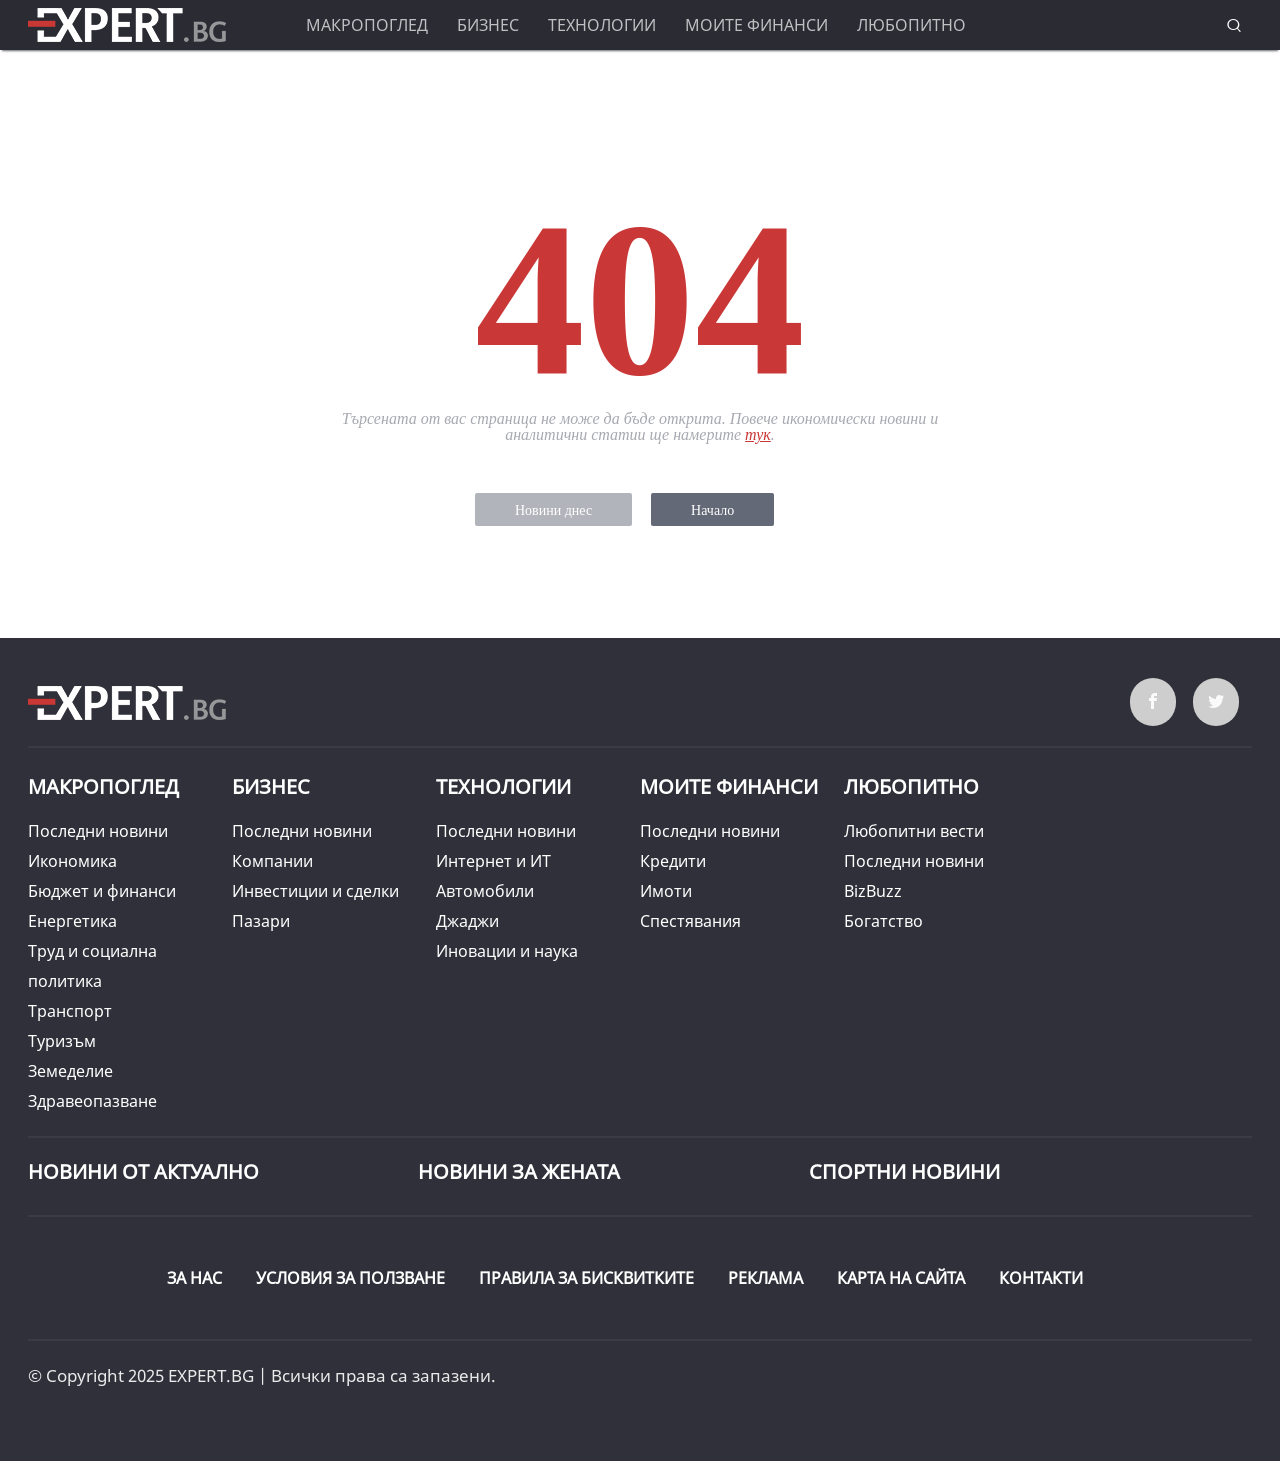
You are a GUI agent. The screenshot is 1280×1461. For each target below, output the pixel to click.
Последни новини (98, 831)
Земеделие (70, 1071)
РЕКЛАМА (765, 1278)
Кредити (673, 861)
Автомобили (485, 891)
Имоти (666, 891)
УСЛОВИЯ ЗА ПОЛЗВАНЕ (350, 1278)
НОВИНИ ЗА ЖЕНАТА (519, 1171)
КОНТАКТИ (1041, 1278)
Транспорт (70, 1011)
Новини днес (553, 510)
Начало (712, 510)
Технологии (602, 25)
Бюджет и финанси (102, 891)
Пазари (261, 921)
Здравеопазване (92, 1101)
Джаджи (467, 921)
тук (758, 434)
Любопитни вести (914, 831)
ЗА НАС (194, 1278)
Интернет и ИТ (493, 861)
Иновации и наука (507, 951)
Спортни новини (904, 1171)
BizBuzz (873, 891)
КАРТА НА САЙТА (901, 1278)
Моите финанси (756, 25)
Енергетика (72, 921)
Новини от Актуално (143, 1171)
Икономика (72, 861)
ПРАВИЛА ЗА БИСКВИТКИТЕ (586, 1278)
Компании (272, 861)
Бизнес (488, 25)
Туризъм (62, 1041)
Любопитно (911, 25)
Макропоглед (367, 25)
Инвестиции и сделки (315, 891)
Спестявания (690, 921)
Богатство (883, 921)
